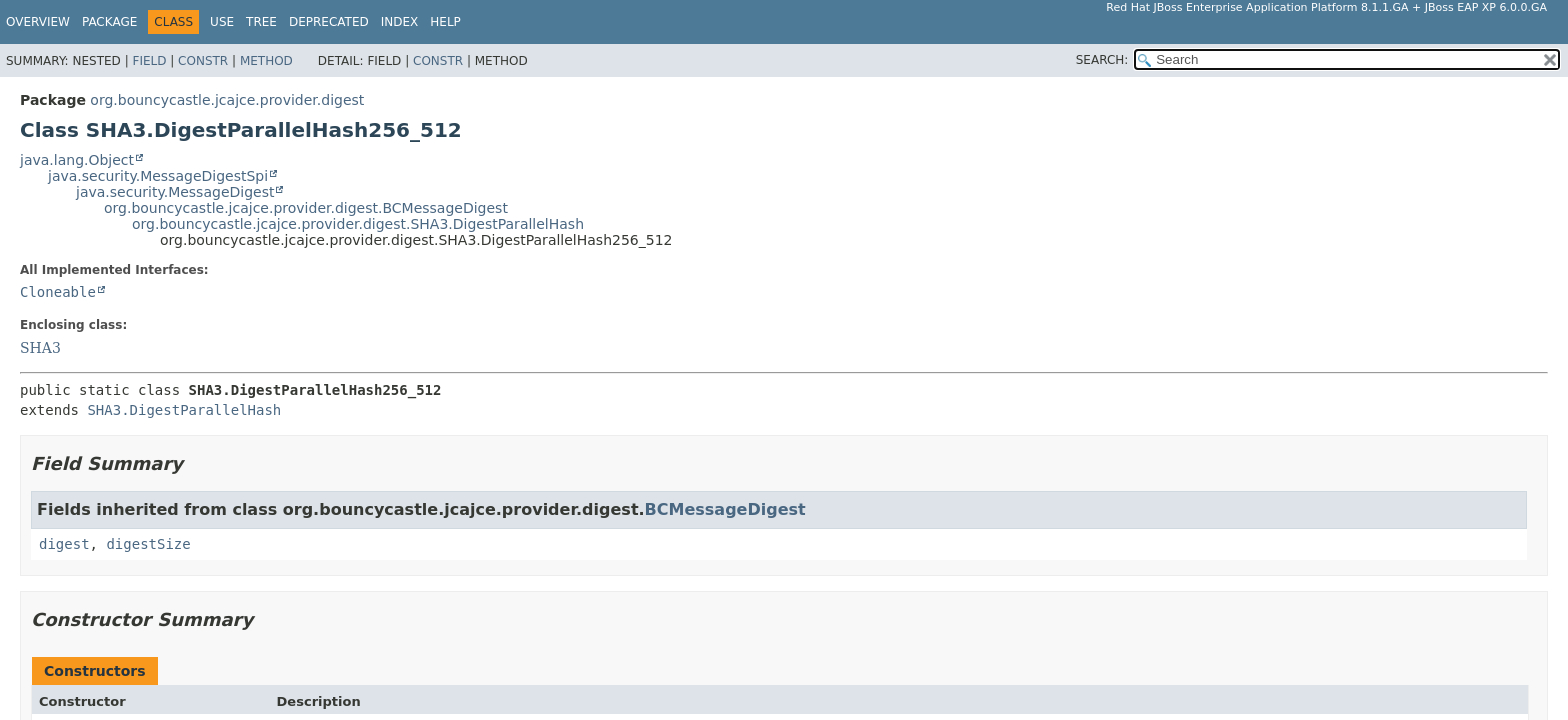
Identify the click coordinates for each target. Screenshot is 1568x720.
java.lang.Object (77, 160)
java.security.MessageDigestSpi (158, 176)
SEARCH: (1102, 60)
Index (400, 22)
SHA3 (40, 348)
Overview (38, 22)
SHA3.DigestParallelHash (184, 410)
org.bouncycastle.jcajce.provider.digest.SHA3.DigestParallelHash (358, 224)
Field (149, 61)
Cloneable (58, 292)
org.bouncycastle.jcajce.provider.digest (227, 100)
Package (109, 22)
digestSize (148, 544)
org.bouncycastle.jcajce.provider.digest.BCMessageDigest (306, 208)
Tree (261, 22)
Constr (203, 61)
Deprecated (329, 22)
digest (64, 544)
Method (266, 61)
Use (222, 22)
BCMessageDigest (725, 509)
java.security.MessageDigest (175, 192)
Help (445, 22)
